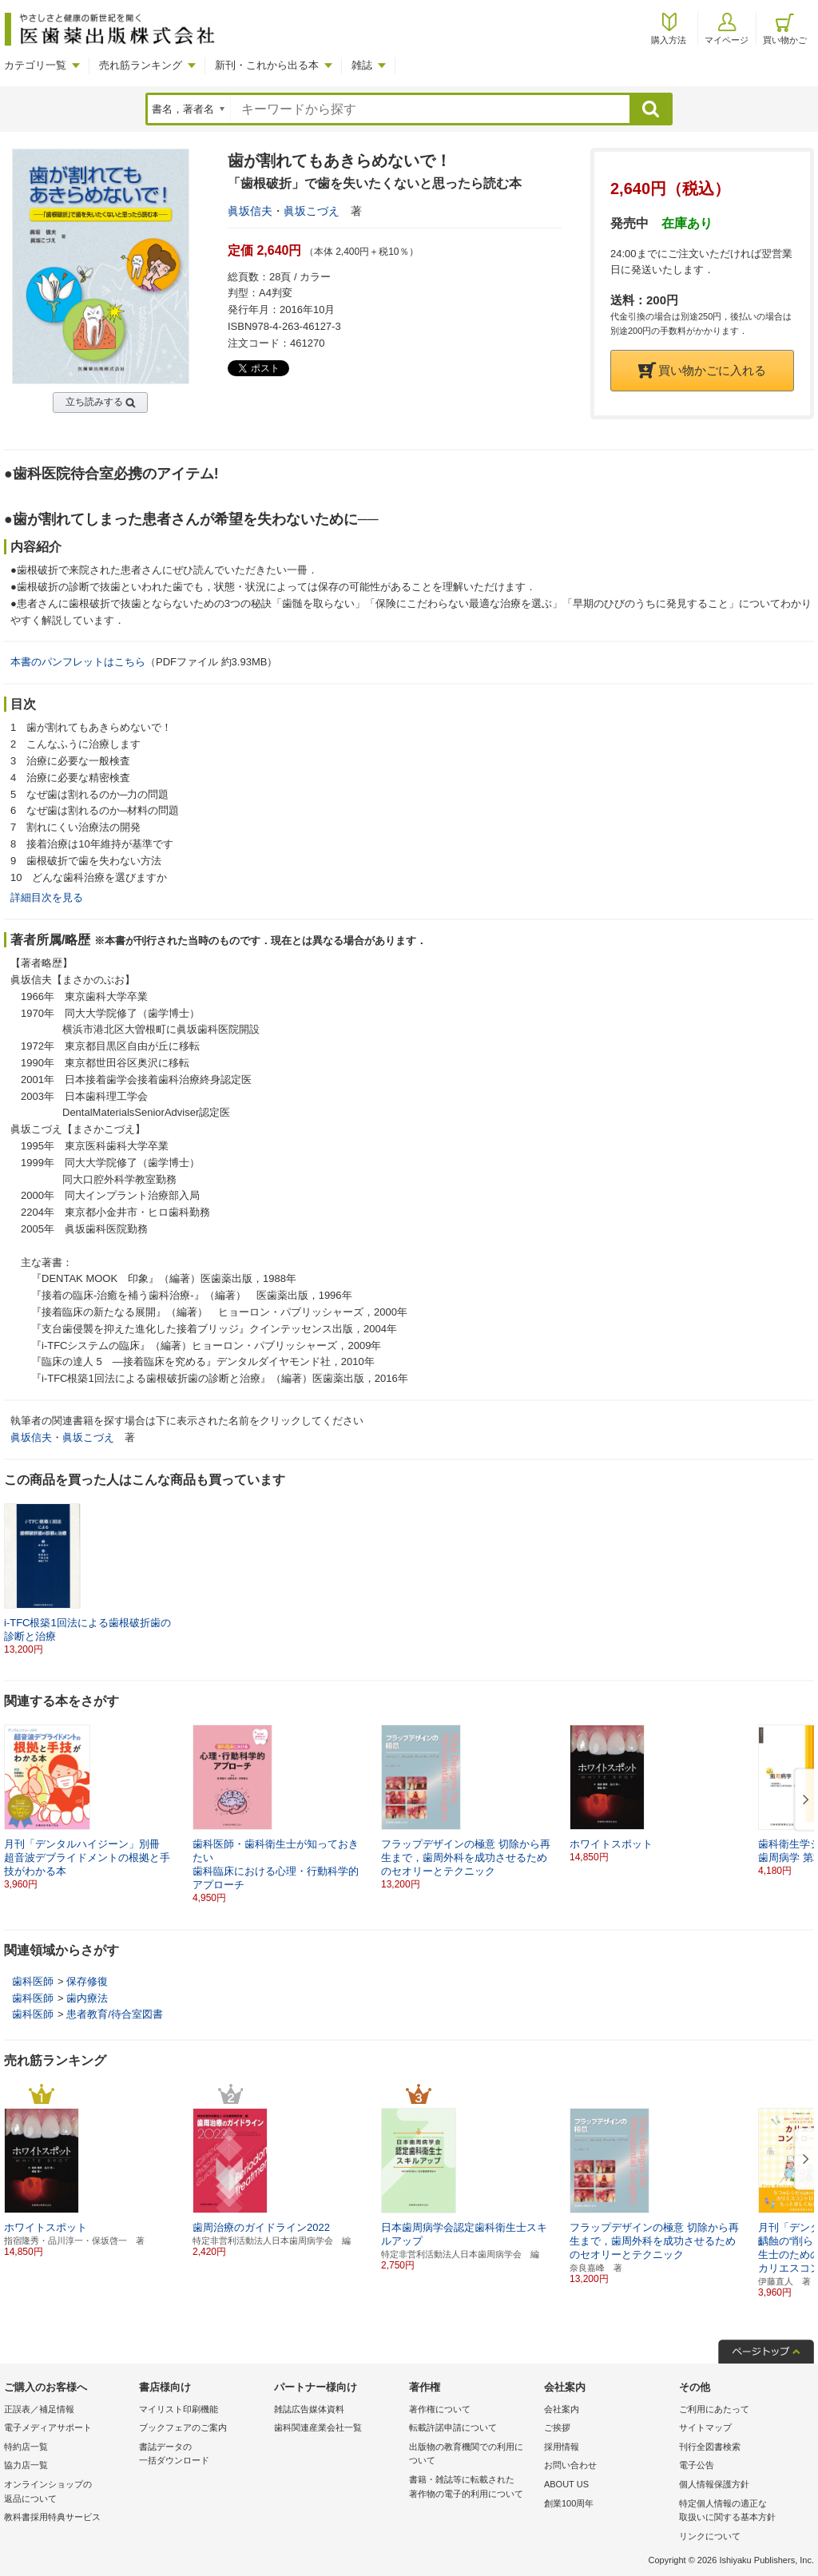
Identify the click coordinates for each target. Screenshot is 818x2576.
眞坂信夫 (250, 210)
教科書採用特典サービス (52, 2517)
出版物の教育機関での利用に (472, 2455)
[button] (803, 1800)
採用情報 (561, 2446)
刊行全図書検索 (710, 2446)
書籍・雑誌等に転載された (472, 2488)
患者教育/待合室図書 (114, 2014)
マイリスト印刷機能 (178, 2409)
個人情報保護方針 (714, 2484)
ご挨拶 (557, 2427)
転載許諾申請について (453, 2427)
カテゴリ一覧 (35, 65)
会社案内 (561, 2409)
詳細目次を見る (46, 897)
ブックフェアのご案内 (183, 2427)
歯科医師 (33, 1981)
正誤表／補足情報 (39, 2409)
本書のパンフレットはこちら (77, 662)
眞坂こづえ (312, 210)
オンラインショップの (67, 2492)
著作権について (440, 2409)
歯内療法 (87, 1998)
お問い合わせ (570, 2465)
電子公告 (696, 2465)
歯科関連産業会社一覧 (318, 2427)
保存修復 (87, 1981)
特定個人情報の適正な (742, 2512)
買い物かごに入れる (702, 370)
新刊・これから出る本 (267, 65)
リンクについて (710, 2536)
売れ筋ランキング (140, 65)
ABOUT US (566, 2484)
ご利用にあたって (714, 2409)
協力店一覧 (26, 2465)
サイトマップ (705, 2427)
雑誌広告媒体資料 (309, 2409)
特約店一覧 (26, 2446)
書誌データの (202, 2455)
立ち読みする (94, 401)
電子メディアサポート (48, 2427)
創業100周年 (569, 2503)
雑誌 (361, 65)
